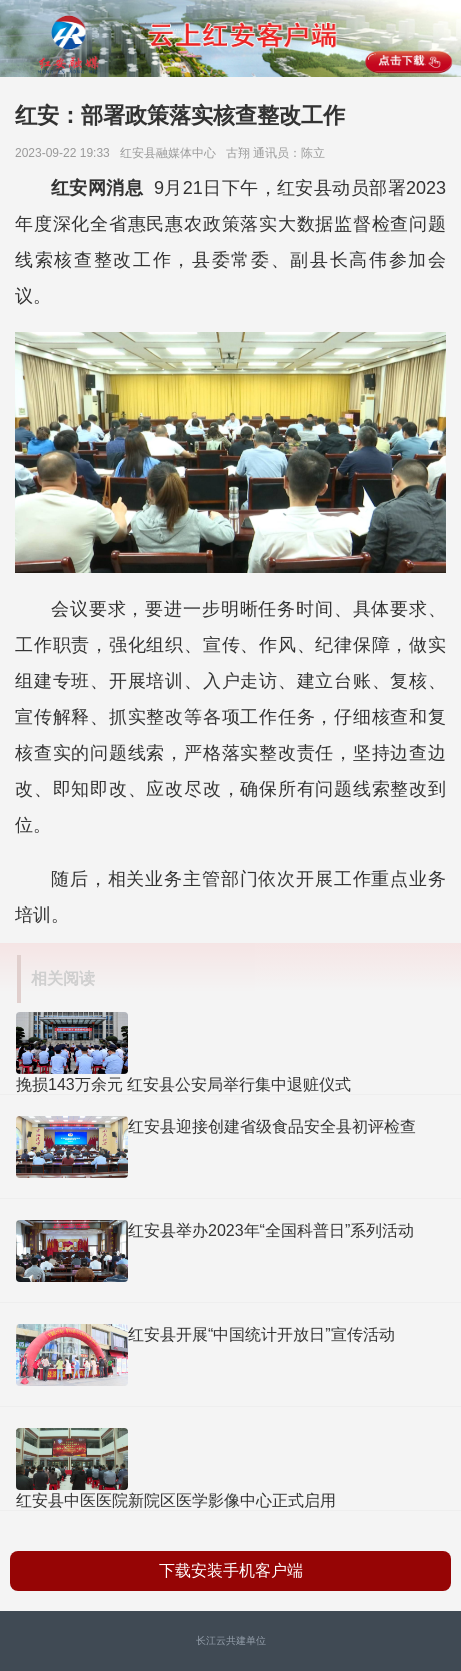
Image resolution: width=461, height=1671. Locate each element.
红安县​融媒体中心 (171, 153)
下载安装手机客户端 (231, 1570)
